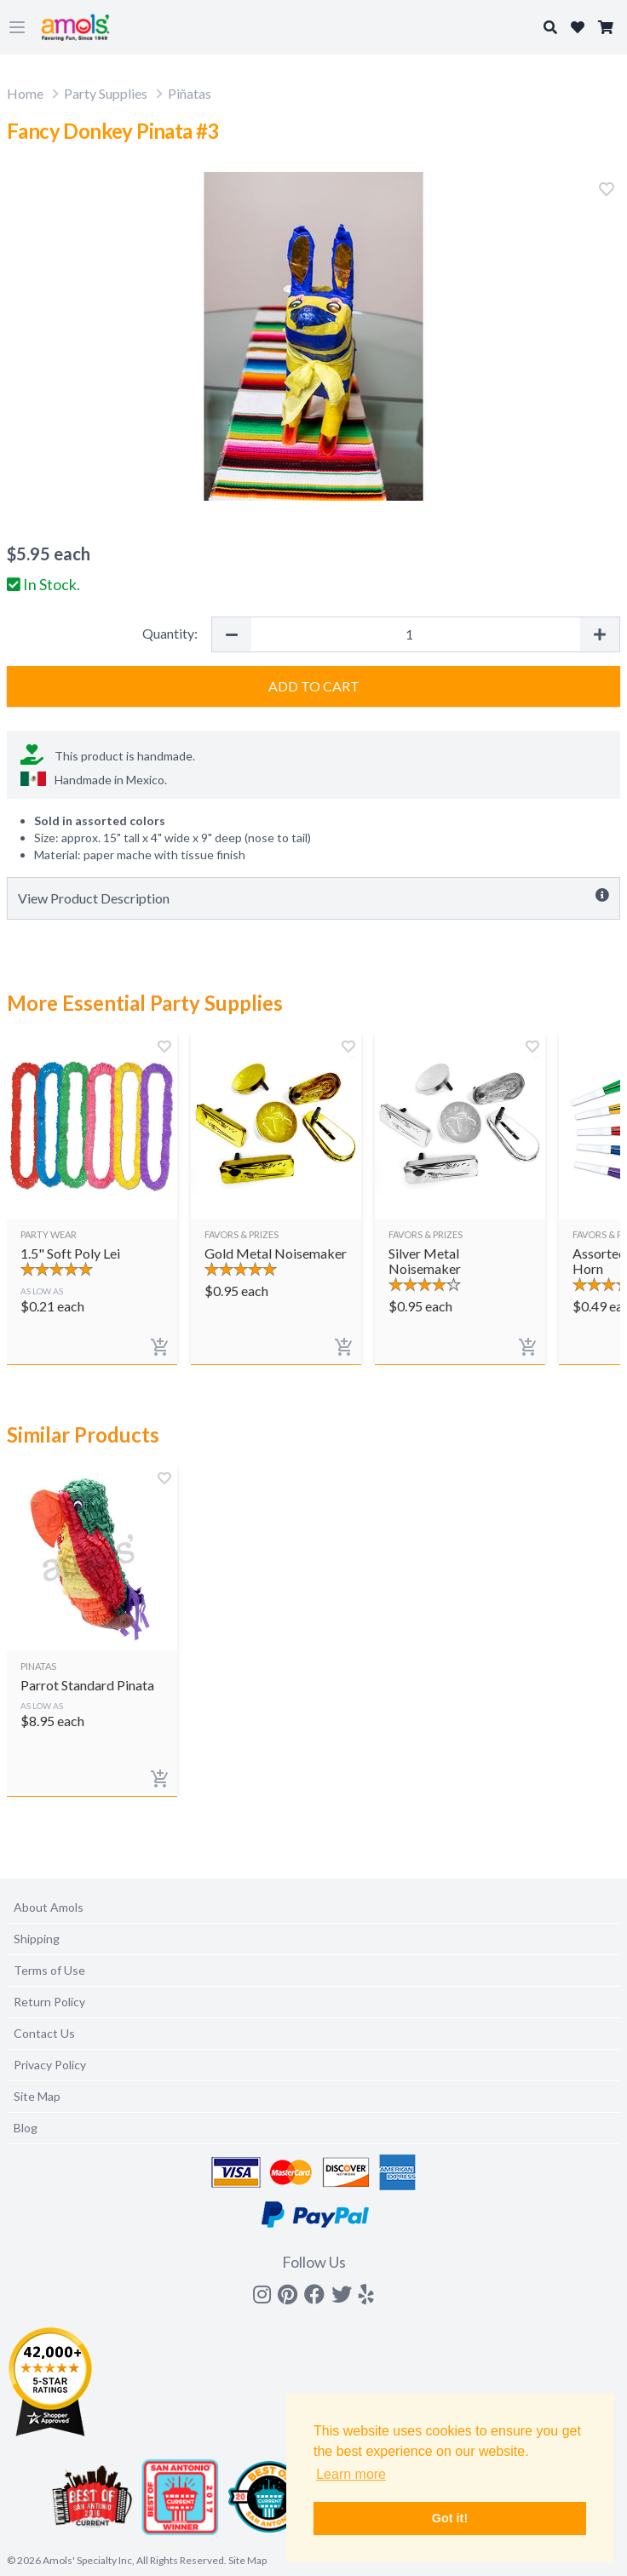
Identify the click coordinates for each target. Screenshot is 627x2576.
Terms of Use (49, 1970)
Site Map (37, 2096)
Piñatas (189, 93)
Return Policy (49, 2001)
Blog (25, 2127)
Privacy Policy (50, 2064)
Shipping (37, 1938)
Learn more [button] (351, 2474)
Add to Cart (314, 686)
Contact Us (44, 2033)
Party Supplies (105, 93)
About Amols (48, 1907)
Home (25, 93)
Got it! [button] (450, 2518)
